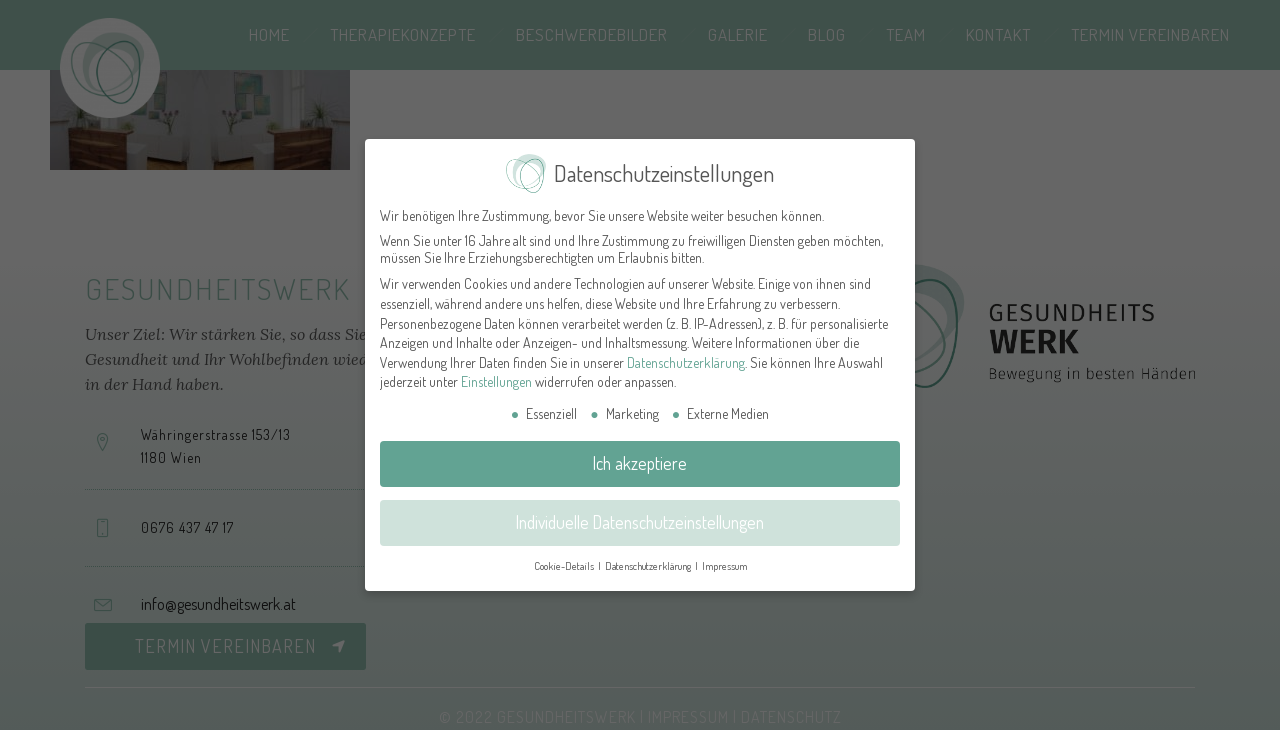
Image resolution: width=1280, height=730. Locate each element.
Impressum (724, 554)
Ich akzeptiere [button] (640, 452)
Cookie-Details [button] (565, 554)
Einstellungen (496, 370)
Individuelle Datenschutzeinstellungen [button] (640, 511)
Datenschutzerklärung (686, 351)
